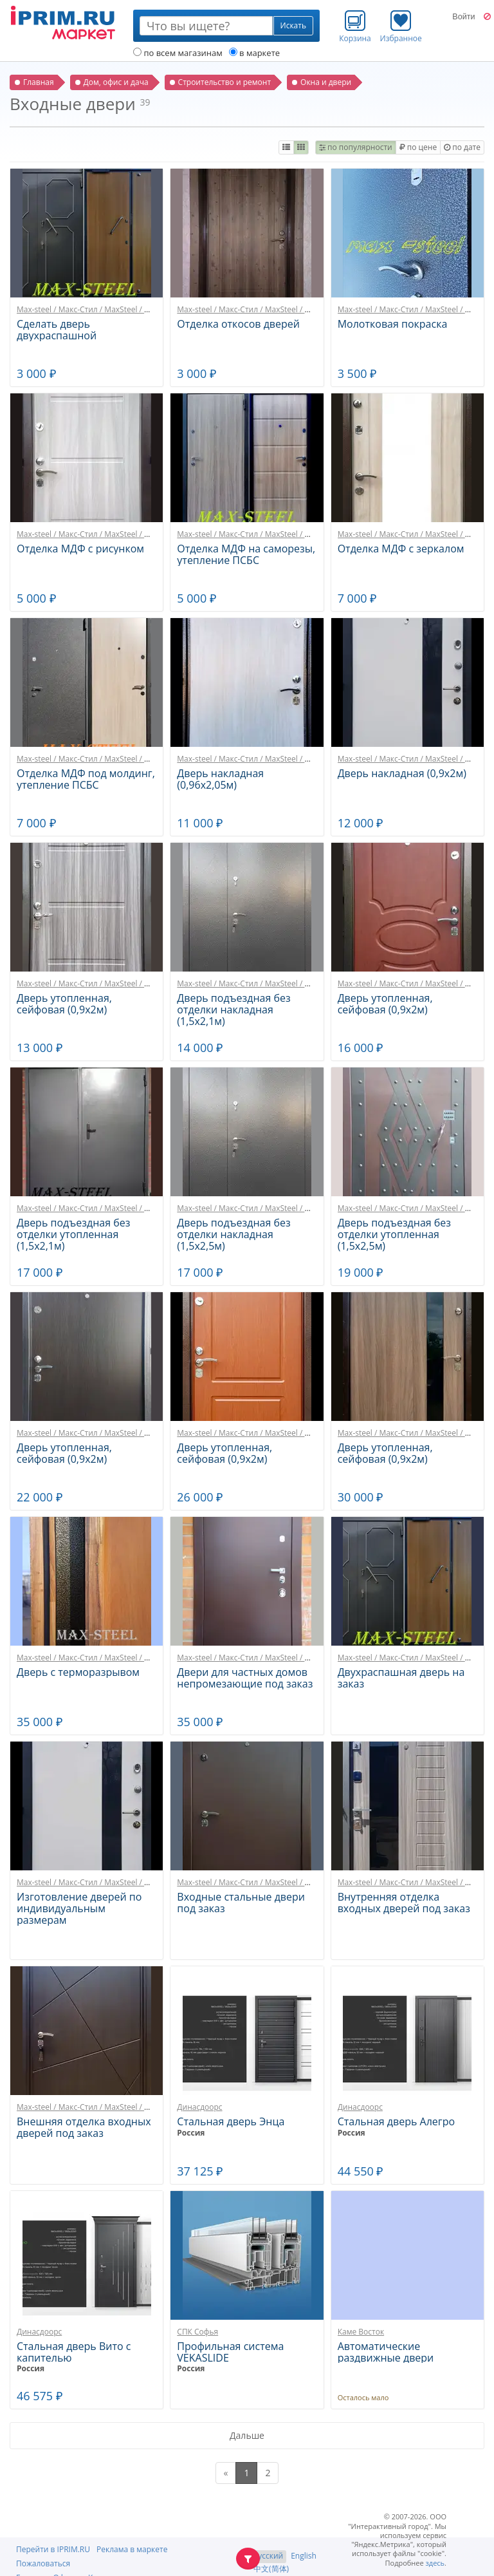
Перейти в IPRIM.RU (53, 2549)
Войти (463, 16)
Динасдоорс (199, 2106)
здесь (435, 2563)
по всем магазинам (178, 53)
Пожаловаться (43, 2563)
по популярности (355, 147)
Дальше (247, 2435)
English (303, 2555)
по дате (462, 147)
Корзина (355, 26)
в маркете (254, 53)
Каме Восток (361, 2331)
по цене (418, 147)
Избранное (401, 26)
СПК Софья (197, 2331)
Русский (268, 2555)
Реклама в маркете (131, 2549)
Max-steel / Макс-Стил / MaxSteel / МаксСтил (99, 309)
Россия (191, 2132)
